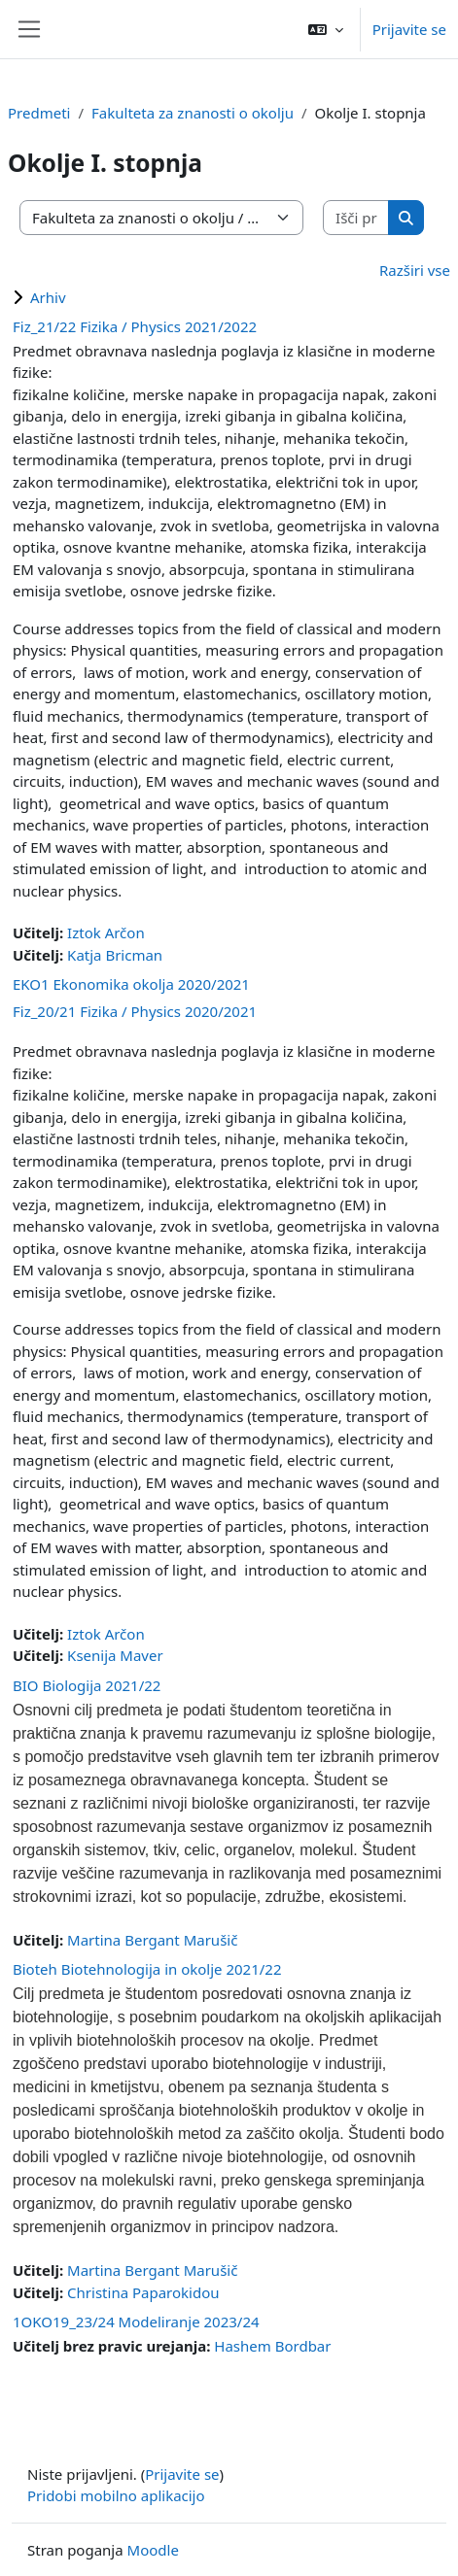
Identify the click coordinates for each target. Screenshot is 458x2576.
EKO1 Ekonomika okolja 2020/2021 (131, 984)
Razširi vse (414, 270)
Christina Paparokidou (143, 2292)
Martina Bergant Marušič (152, 1939)
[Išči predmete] (356, 218)
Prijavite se (409, 29)
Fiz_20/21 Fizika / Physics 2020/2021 (135, 1011)
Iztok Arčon (106, 932)
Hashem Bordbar (272, 2346)
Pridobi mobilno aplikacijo (116, 2495)
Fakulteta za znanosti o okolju (192, 112)
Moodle (153, 2549)
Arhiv (48, 297)
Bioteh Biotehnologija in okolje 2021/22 (147, 1969)
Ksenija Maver (115, 1655)
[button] (326, 29)
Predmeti (39, 112)
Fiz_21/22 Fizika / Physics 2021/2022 (135, 326)
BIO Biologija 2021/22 (86, 1685)
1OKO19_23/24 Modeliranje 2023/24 (136, 2321)
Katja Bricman (114, 955)
